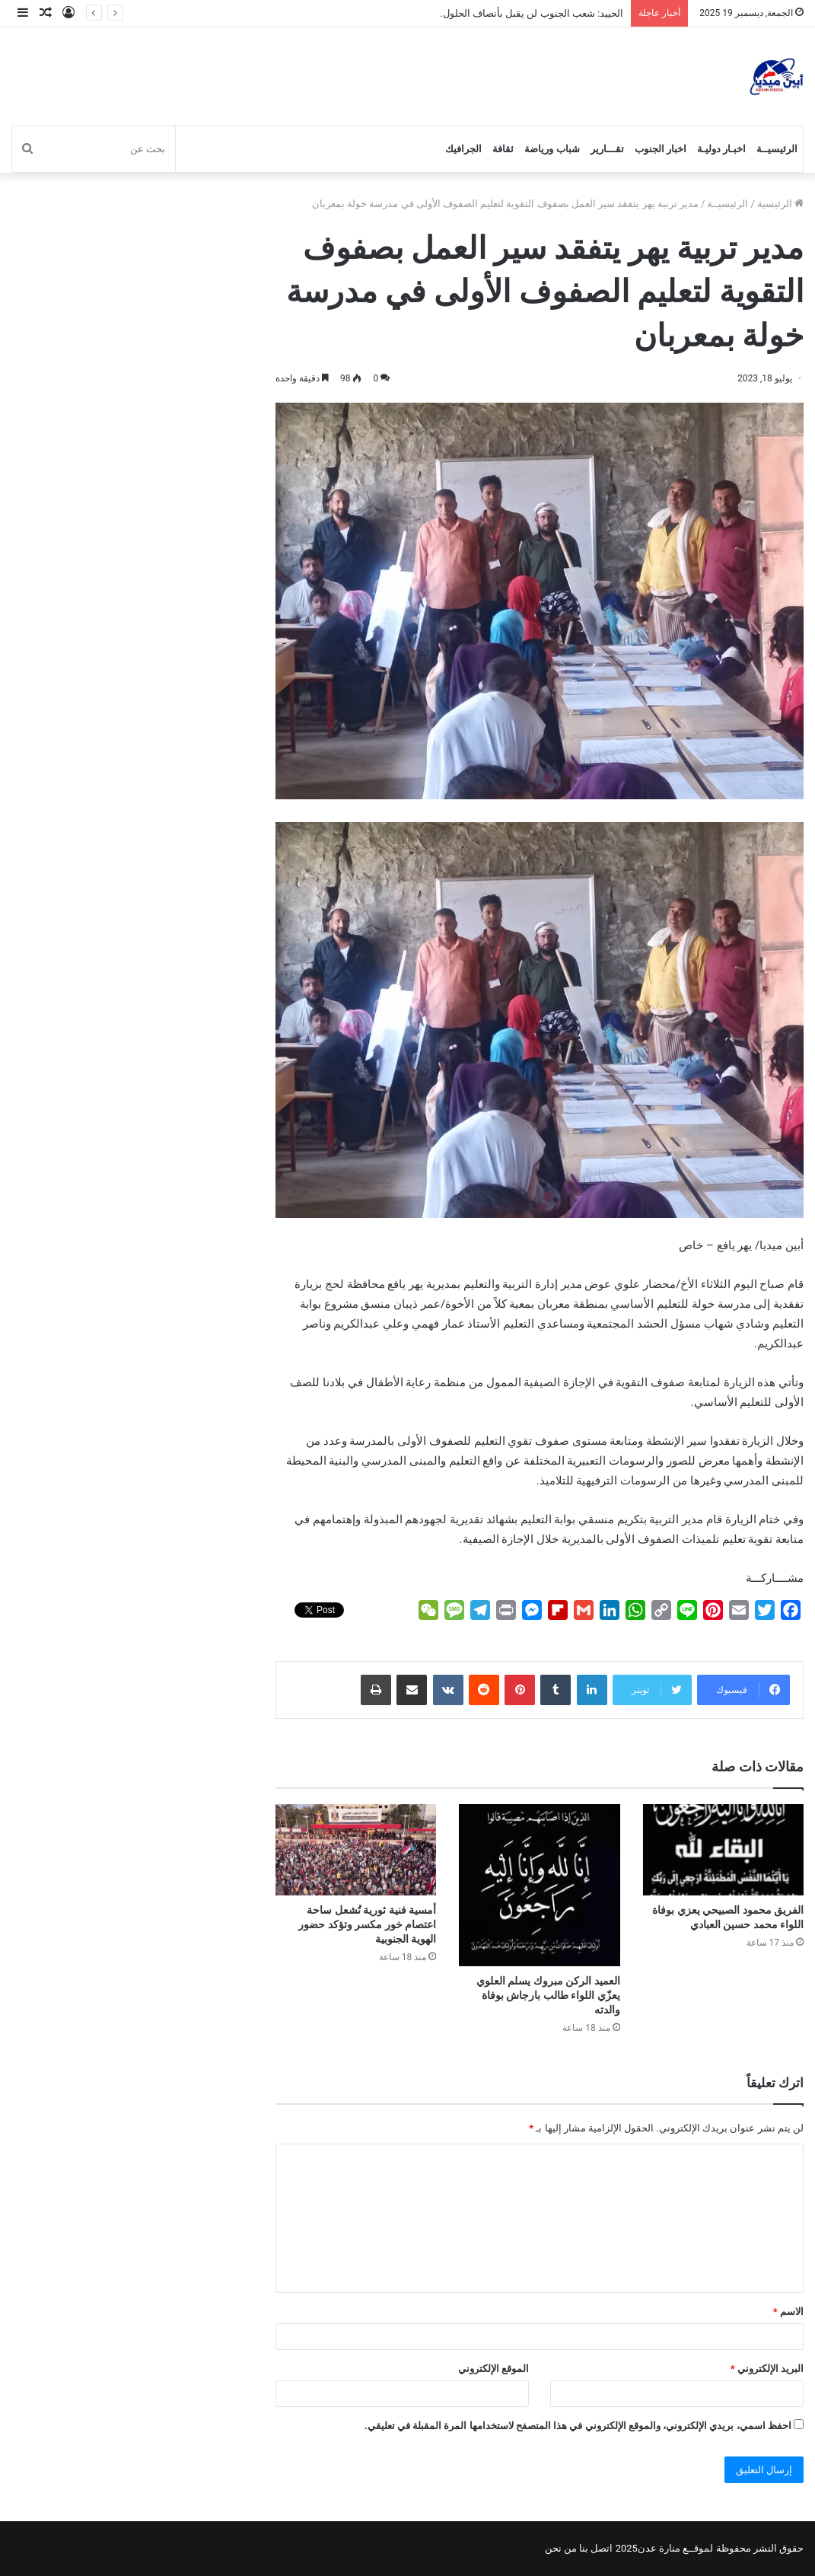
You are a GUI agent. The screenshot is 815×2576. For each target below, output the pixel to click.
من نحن (561, 2548)
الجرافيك (463, 149)
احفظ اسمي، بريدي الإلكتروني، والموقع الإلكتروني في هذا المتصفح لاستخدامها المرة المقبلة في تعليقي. (578, 2425)
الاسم (788, 2311)
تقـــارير (607, 149)
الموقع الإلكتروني (493, 2368)
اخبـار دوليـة (721, 149)
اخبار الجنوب (660, 149)
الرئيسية (780, 203)
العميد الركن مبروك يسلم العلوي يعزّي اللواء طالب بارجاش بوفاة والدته (548, 1995)
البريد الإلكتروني (767, 2368)
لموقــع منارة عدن (675, 2548)
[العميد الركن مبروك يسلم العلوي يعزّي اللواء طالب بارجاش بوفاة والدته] (539, 1884)
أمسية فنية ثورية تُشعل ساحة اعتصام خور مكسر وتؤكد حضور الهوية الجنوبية (367, 1924)
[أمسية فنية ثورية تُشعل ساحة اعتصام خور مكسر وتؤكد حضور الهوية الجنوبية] (355, 1849)
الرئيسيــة (776, 149)
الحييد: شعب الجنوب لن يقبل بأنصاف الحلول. (531, 13)
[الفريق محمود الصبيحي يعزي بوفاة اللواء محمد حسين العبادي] (723, 1849)
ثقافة (503, 149)
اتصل (602, 2548)
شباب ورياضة (551, 149)
